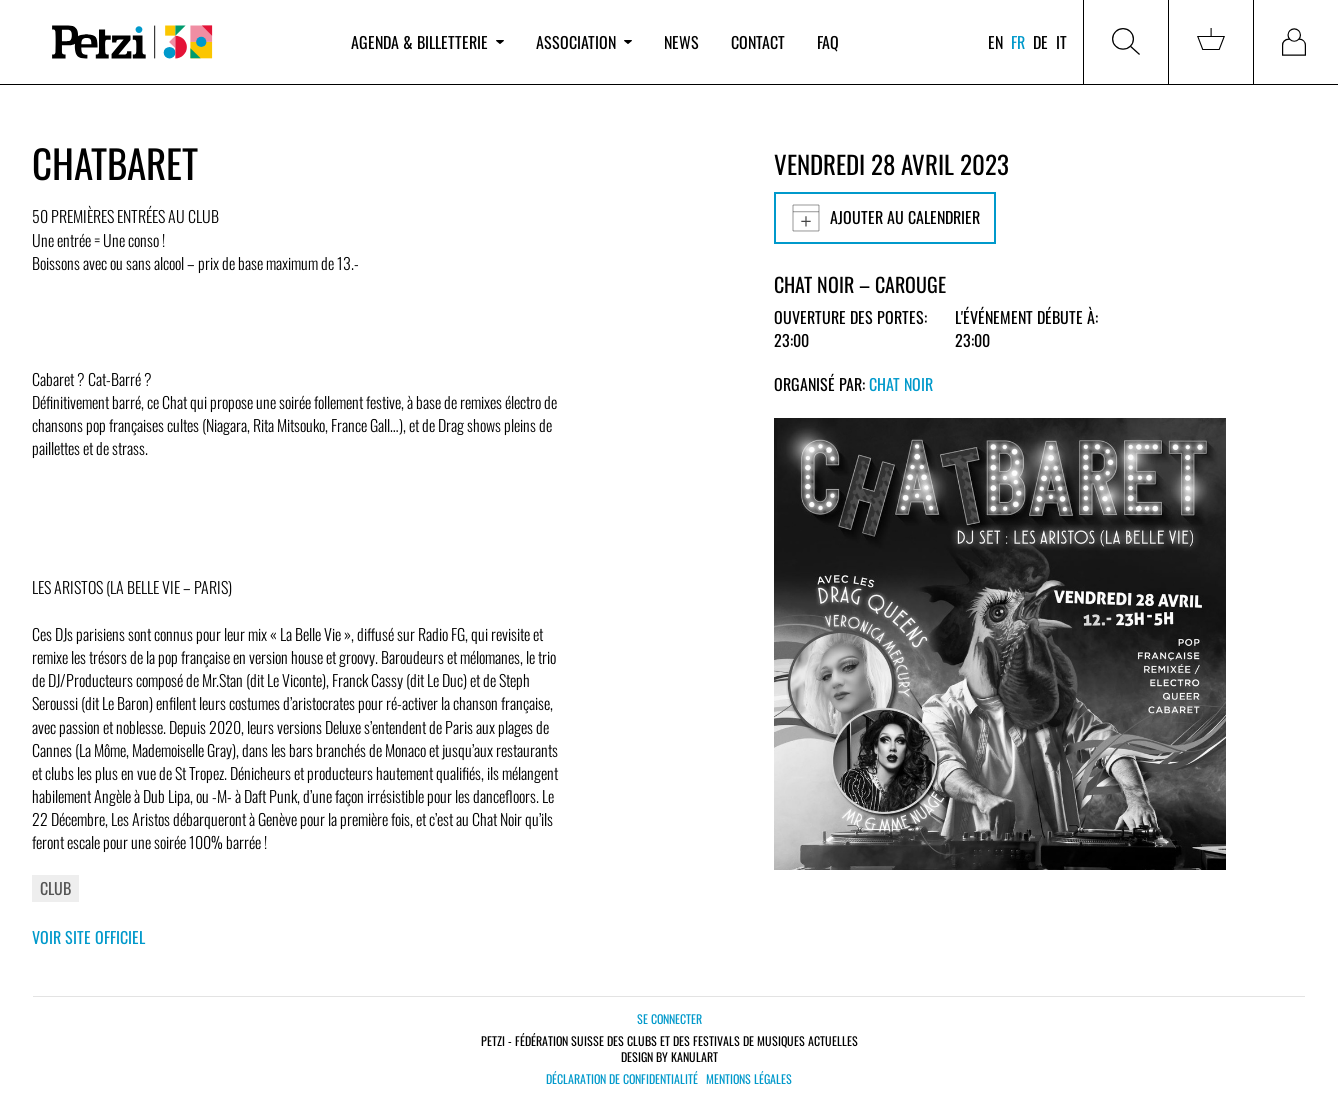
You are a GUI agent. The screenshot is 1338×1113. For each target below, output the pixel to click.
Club (55, 888)
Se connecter (669, 1018)
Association (584, 42)
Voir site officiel (88, 937)
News (681, 42)
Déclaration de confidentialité (622, 1079)
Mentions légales (749, 1079)
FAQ (828, 42)
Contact (758, 42)
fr (1018, 42)
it (1061, 42)
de (1040, 42)
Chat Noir (901, 384)
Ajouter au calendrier (885, 218)
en (995, 42)
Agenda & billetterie (427, 42)
